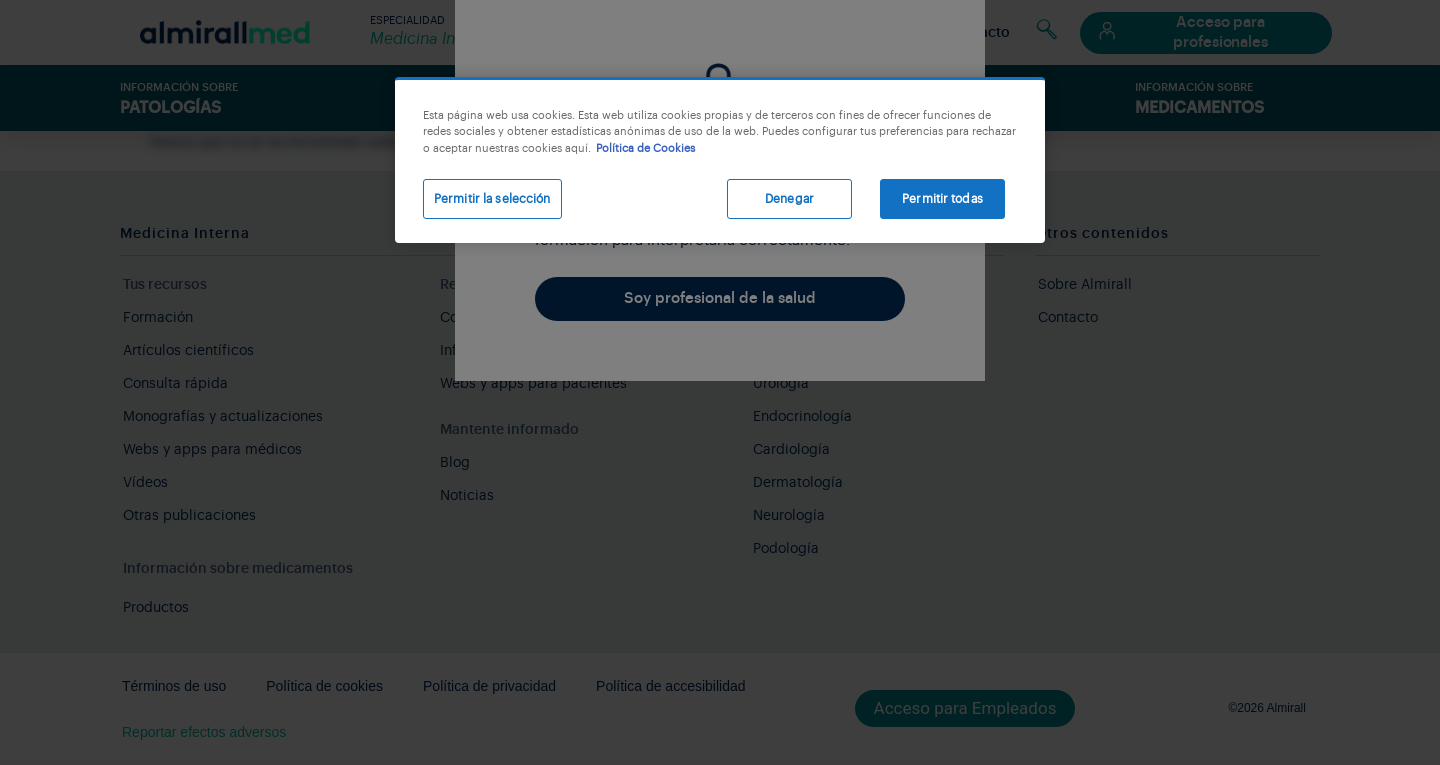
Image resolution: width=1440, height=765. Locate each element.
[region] (720, 160)
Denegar (789, 199)
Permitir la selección (492, 199)
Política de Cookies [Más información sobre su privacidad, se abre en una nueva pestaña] (645, 148)
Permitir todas (942, 199)
